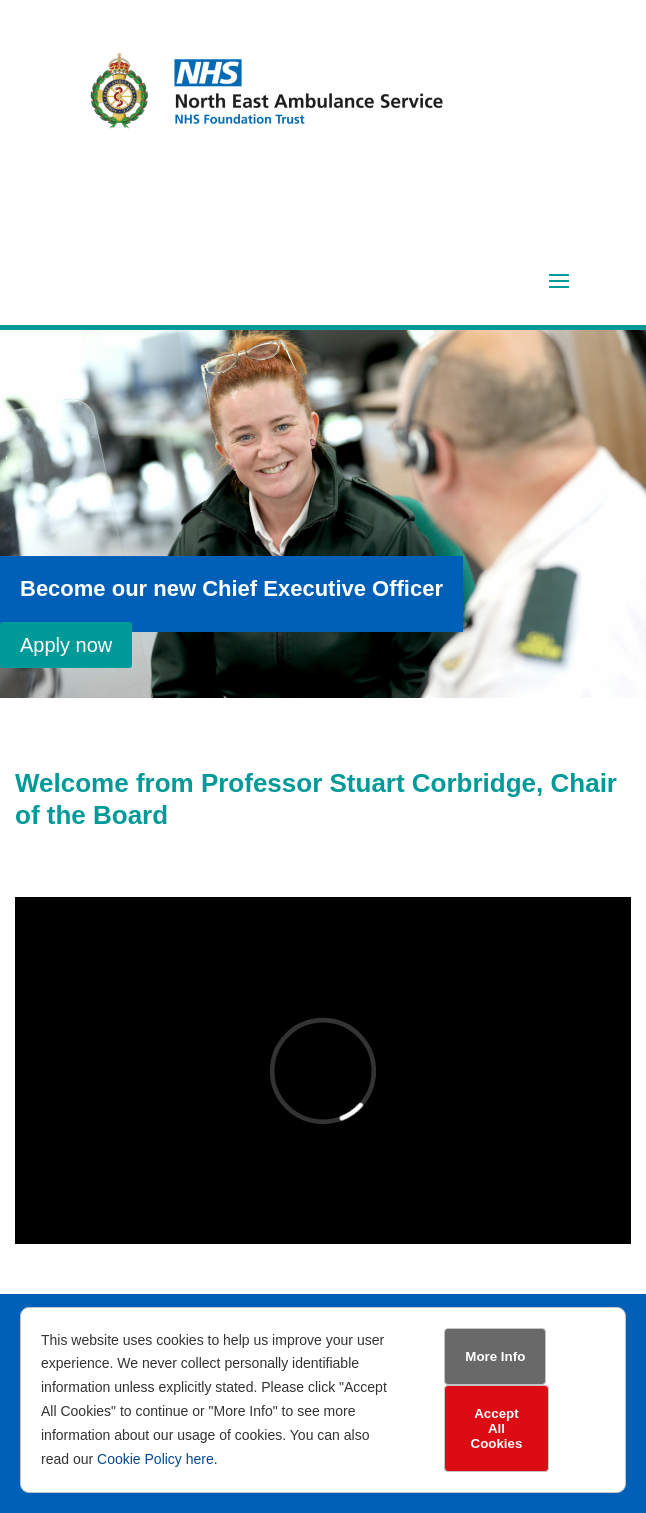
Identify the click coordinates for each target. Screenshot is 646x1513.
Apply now (66, 645)
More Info (495, 1356)
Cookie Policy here (155, 1459)
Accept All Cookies (497, 1428)
